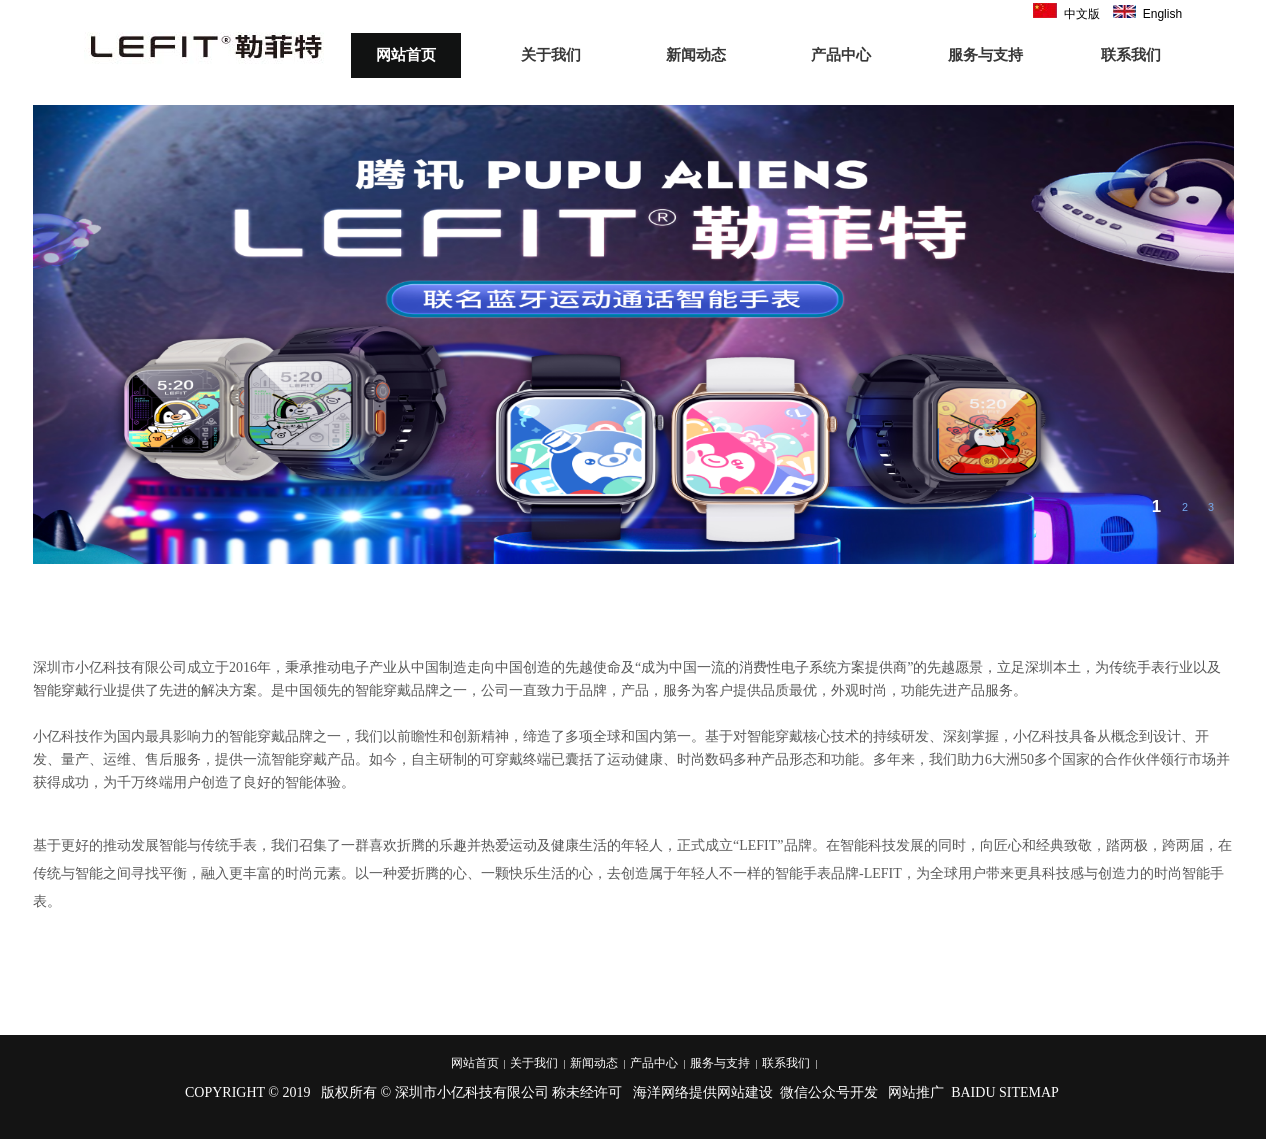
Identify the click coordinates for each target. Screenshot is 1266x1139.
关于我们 (551, 55)
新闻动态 (696, 55)
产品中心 (841, 55)
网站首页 (406, 55)
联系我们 (1131, 55)
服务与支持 (985, 55)
